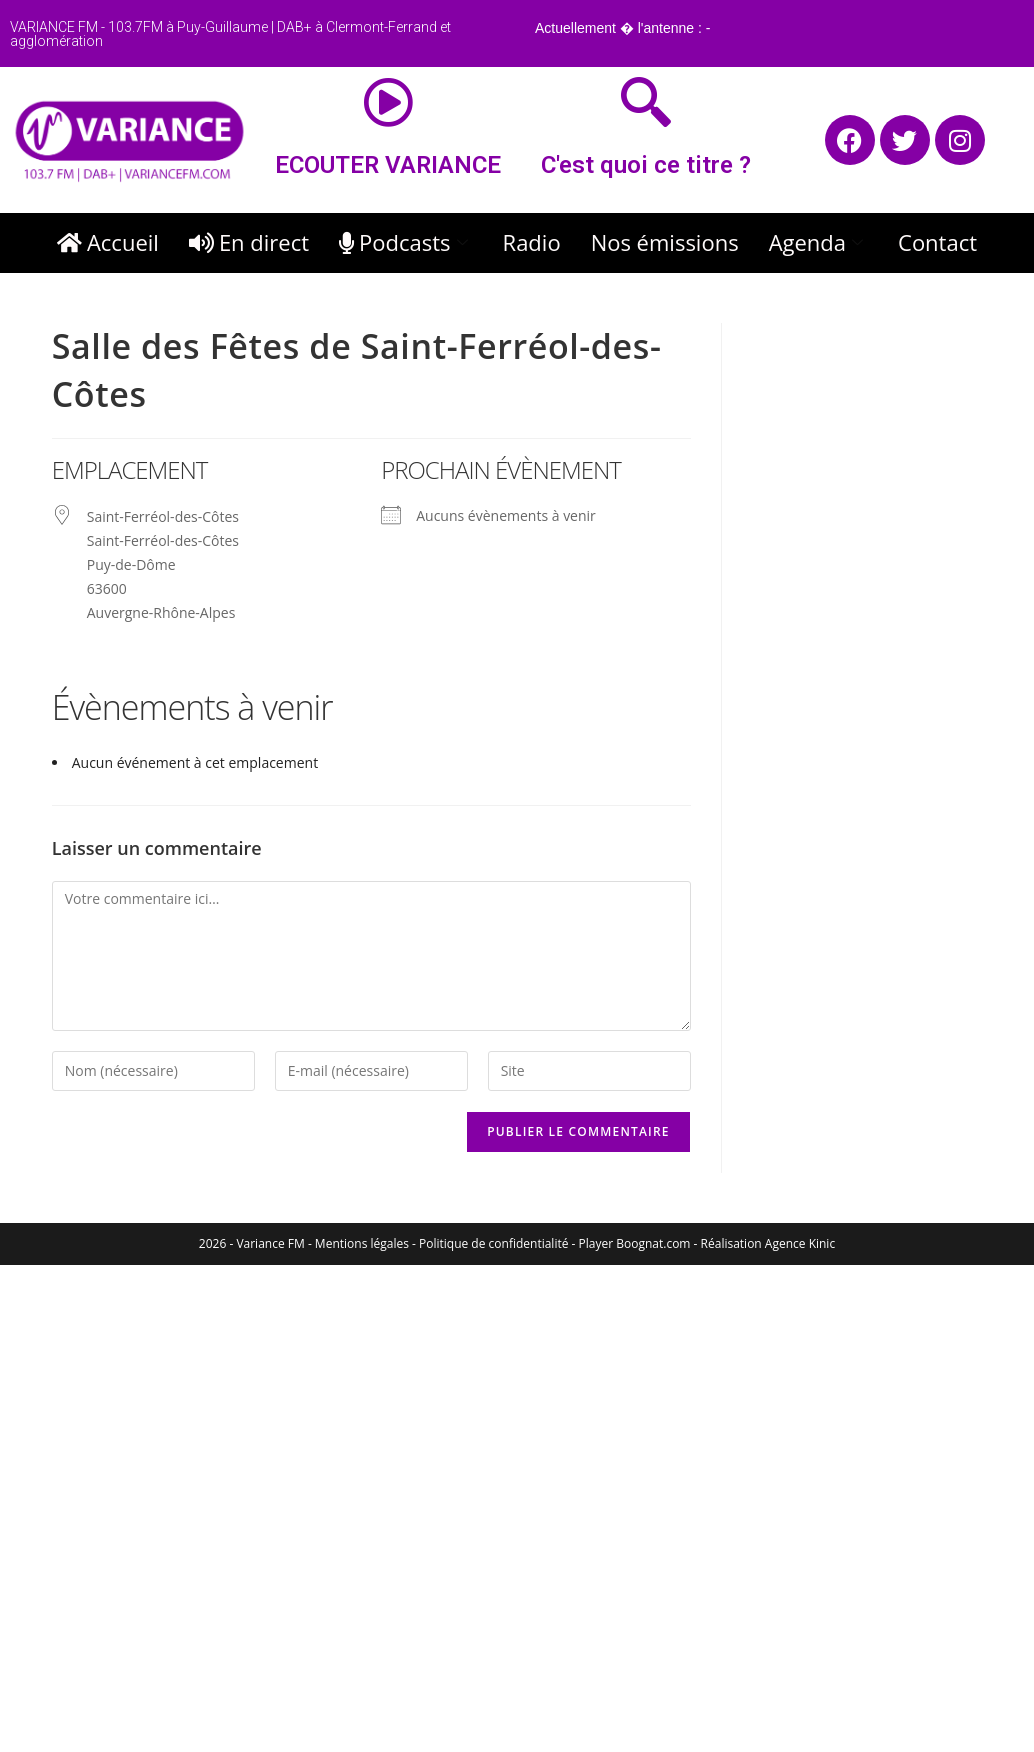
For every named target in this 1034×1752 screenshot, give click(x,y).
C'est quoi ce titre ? (646, 165)
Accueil (108, 242)
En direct (249, 242)
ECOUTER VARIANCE (388, 165)
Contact (937, 242)
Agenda (818, 242)
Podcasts (406, 242)
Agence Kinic (800, 1243)
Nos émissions (665, 242)
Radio (532, 242)
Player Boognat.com (635, 1243)
